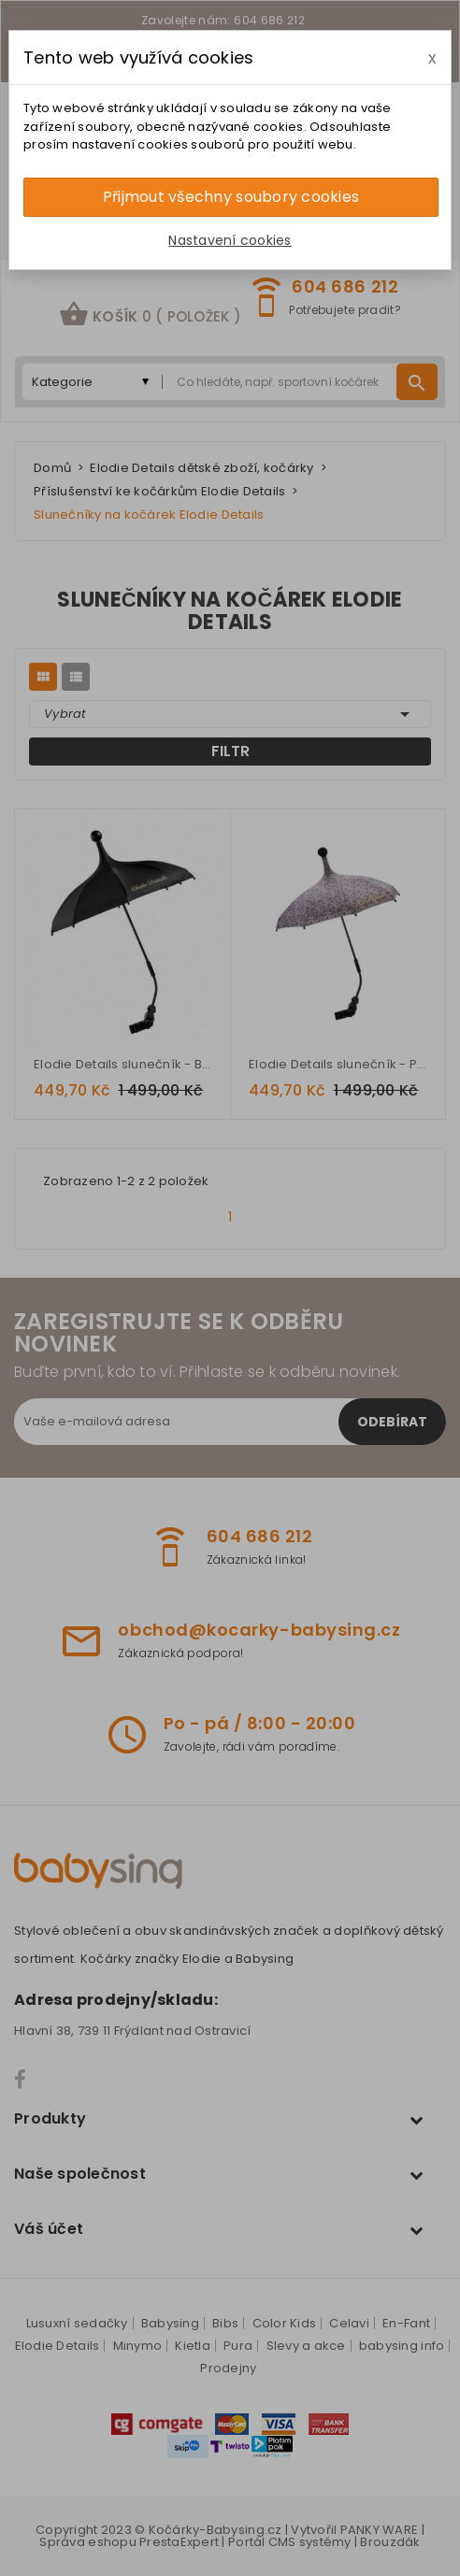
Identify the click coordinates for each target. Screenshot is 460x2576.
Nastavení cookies (229, 240)
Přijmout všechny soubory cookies (231, 197)
